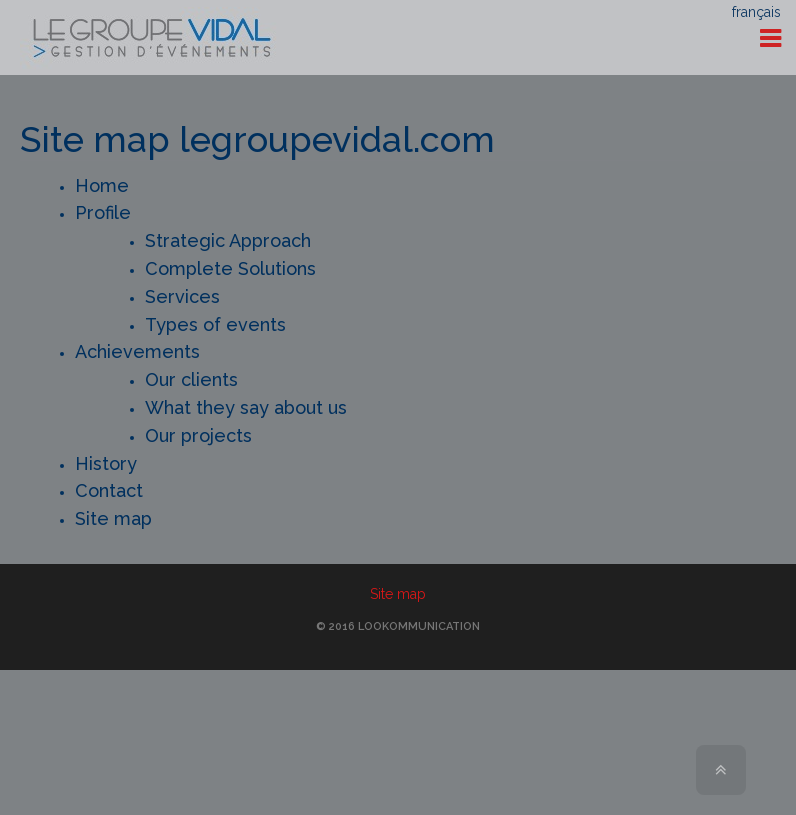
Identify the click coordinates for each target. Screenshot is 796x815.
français (756, 12)
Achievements (137, 351)
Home (102, 185)
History (106, 463)
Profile (103, 212)
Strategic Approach (228, 240)
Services (182, 296)
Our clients (191, 379)
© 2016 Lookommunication (398, 626)
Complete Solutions (230, 268)
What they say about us (246, 407)
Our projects (198, 435)
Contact (109, 490)
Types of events (215, 324)
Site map (113, 518)
